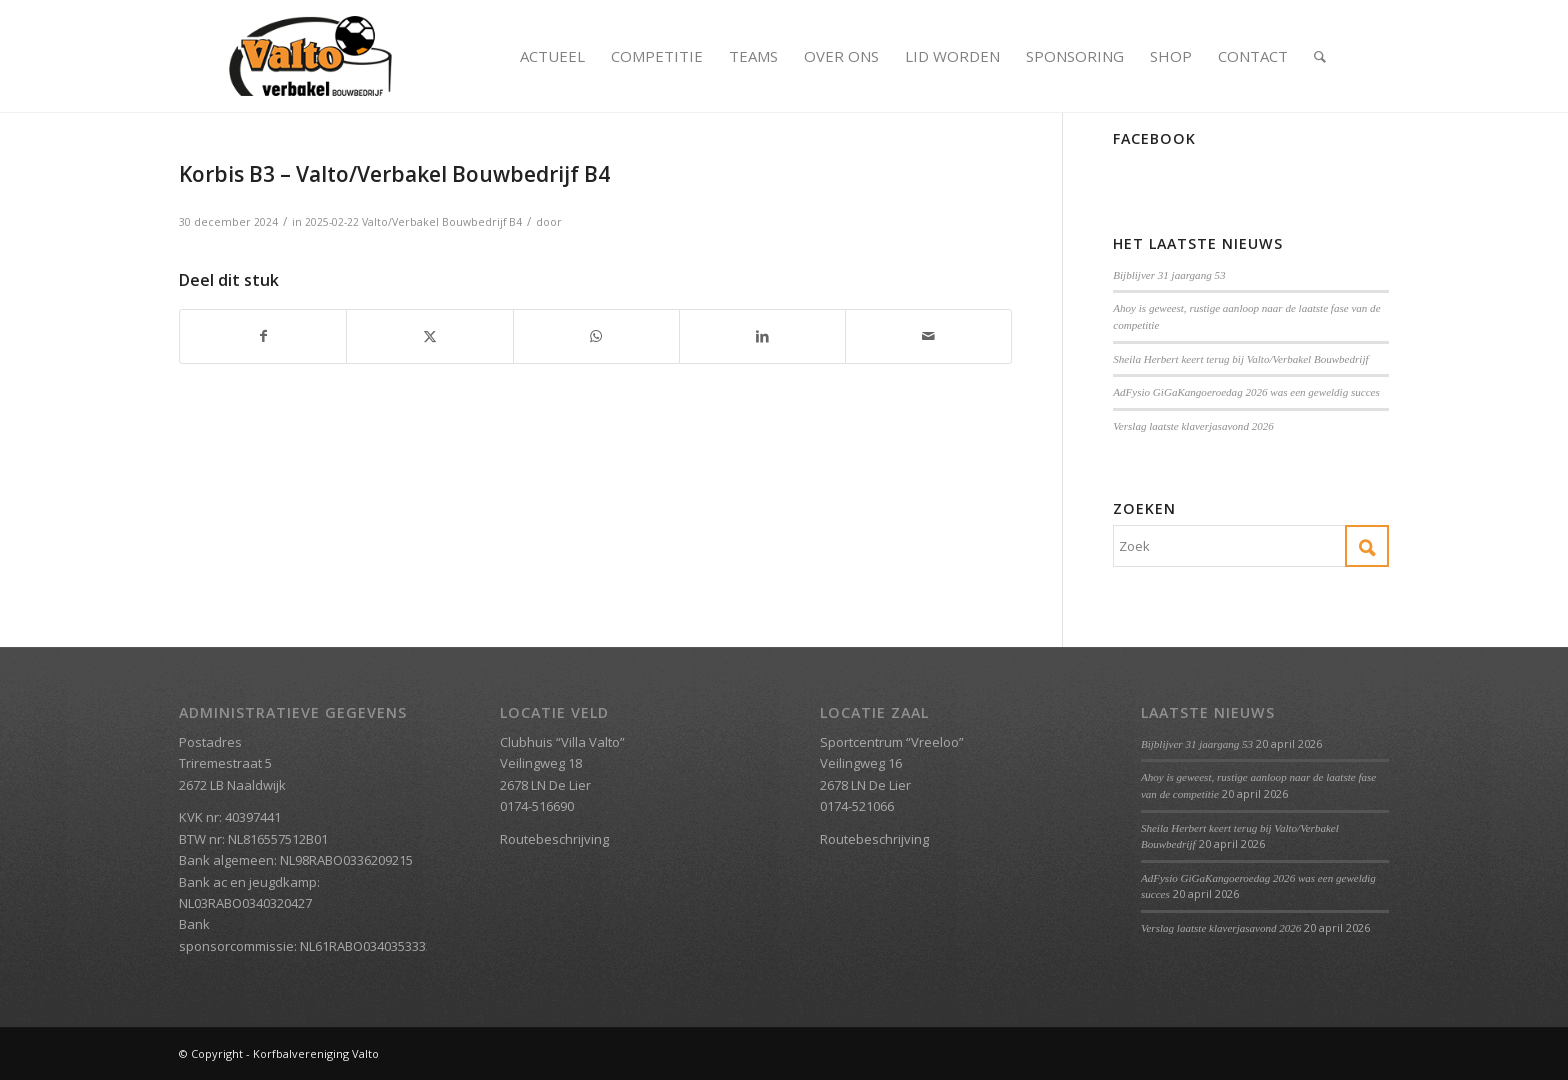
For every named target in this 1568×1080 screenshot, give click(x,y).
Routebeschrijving (554, 839)
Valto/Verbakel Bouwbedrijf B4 (442, 222)
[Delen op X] (429, 336)
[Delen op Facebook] (263, 336)
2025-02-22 (332, 222)
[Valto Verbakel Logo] (310, 56)
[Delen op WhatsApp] (596, 336)
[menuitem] (552, 56)
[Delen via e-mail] (928, 336)
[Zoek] (1320, 56)
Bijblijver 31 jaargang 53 (1169, 275)
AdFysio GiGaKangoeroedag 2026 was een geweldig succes (1246, 392)
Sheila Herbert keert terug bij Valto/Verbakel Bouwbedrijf (1240, 359)
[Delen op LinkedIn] (762, 336)
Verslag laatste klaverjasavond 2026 (1193, 426)
